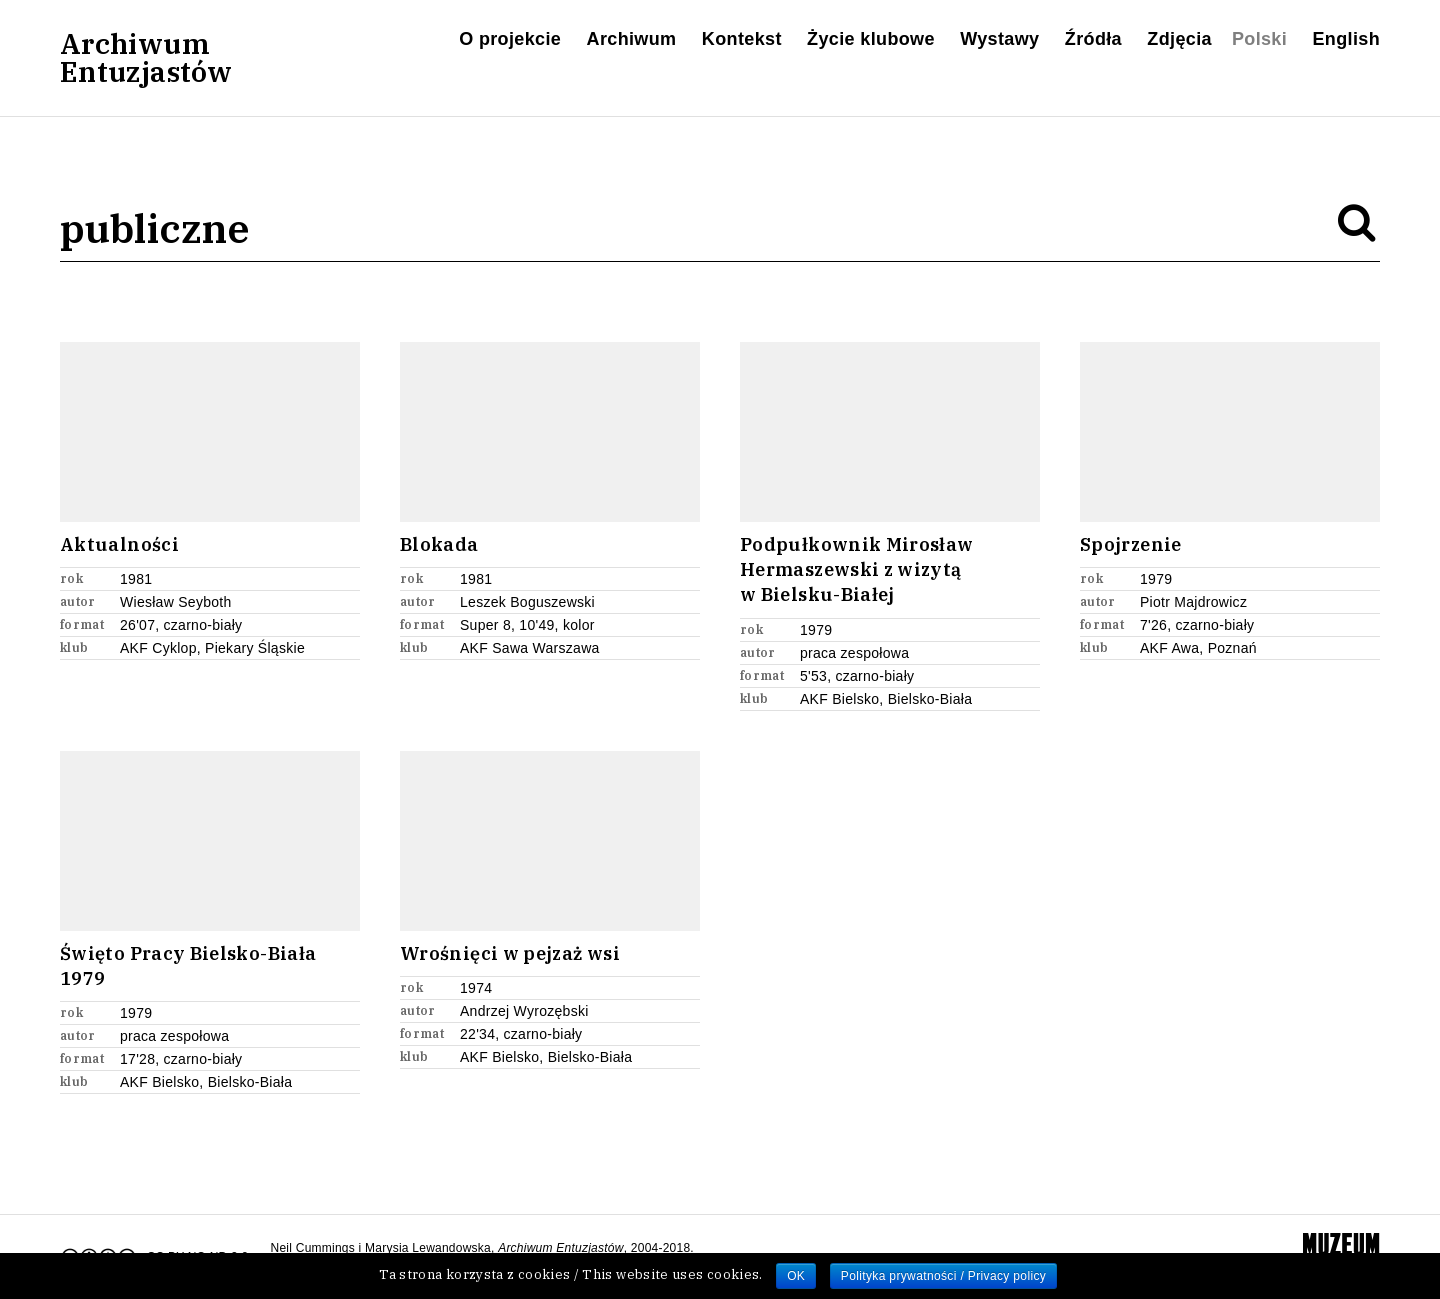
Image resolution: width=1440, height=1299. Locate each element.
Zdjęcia (1179, 39)
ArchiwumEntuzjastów (146, 58)
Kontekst (742, 39)
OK (796, 1276)
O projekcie (510, 39)
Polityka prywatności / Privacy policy (943, 1276)
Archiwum (632, 39)
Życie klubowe (871, 39)
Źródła (1093, 39)
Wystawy (999, 39)
